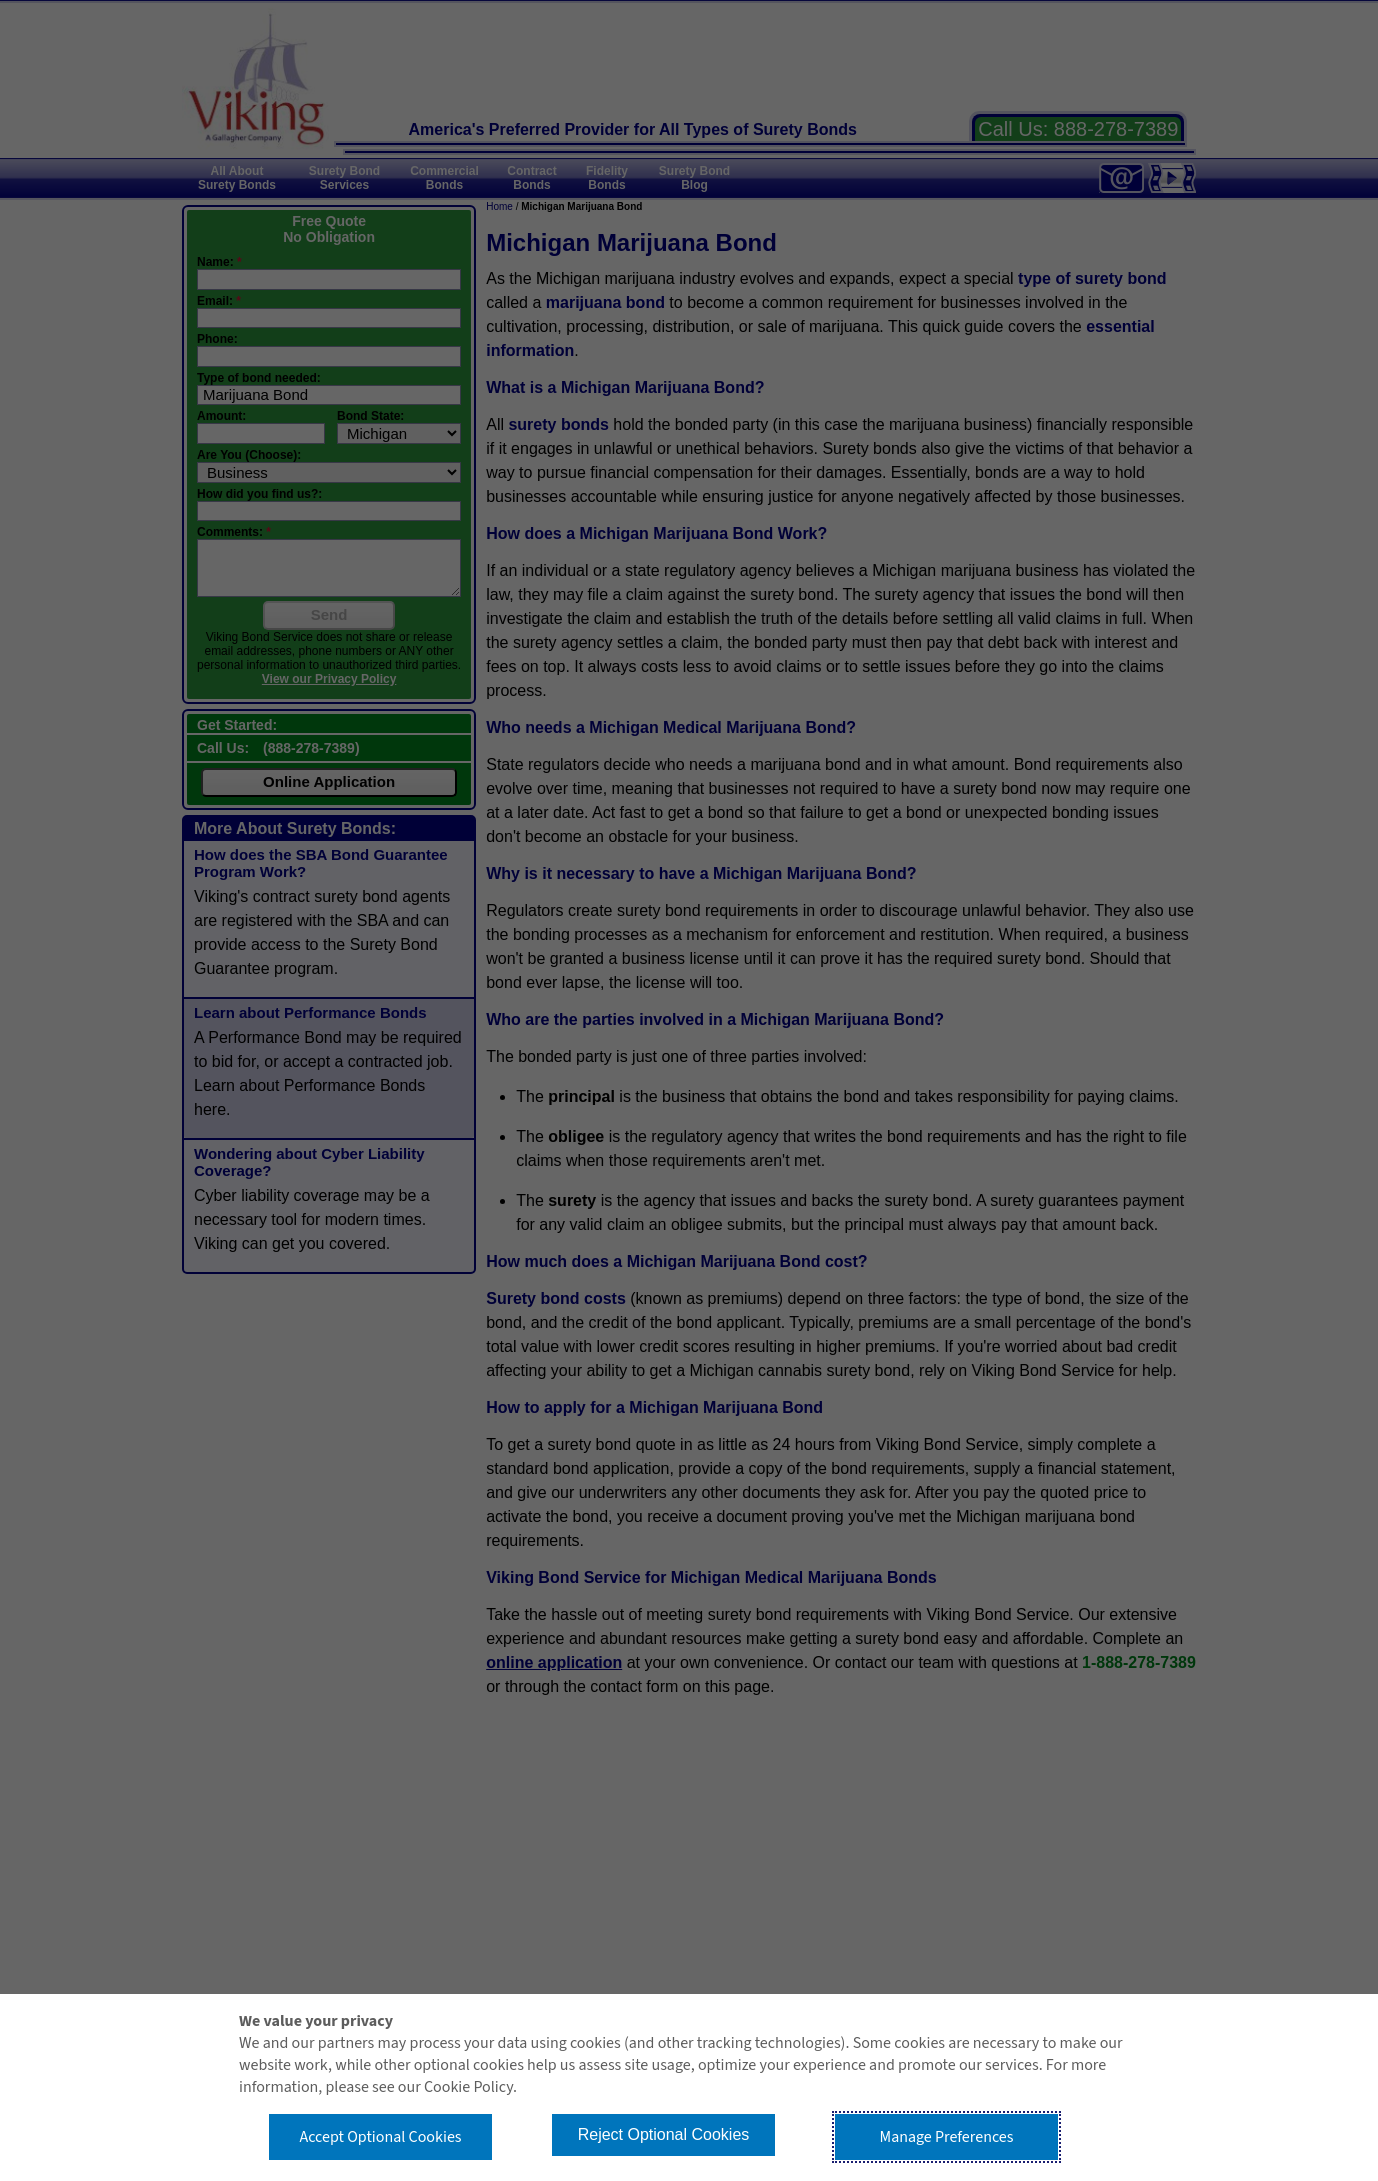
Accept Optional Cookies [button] (380, 2137)
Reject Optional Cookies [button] (664, 2134)
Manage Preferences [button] (947, 2137)
